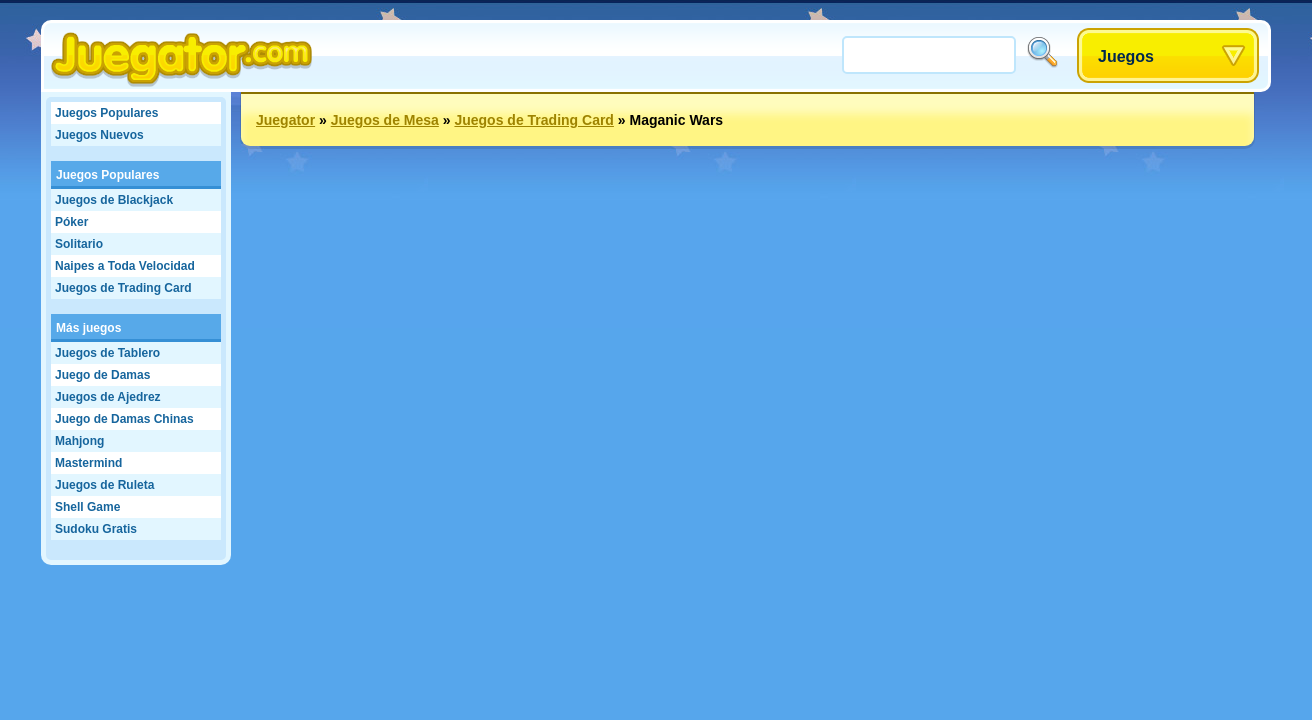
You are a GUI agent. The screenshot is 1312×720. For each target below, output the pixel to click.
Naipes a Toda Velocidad (125, 266)
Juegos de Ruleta (104, 485)
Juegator (285, 120)
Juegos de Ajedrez (108, 397)
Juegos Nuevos (99, 135)
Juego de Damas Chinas (124, 419)
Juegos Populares (106, 113)
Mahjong (79, 441)
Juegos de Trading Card (123, 288)
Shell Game (87, 507)
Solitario (79, 244)
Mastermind (88, 463)
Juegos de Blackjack (114, 200)
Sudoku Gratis (96, 529)
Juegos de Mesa (385, 120)
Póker (71, 222)
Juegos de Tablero (107, 353)
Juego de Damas (102, 375)
